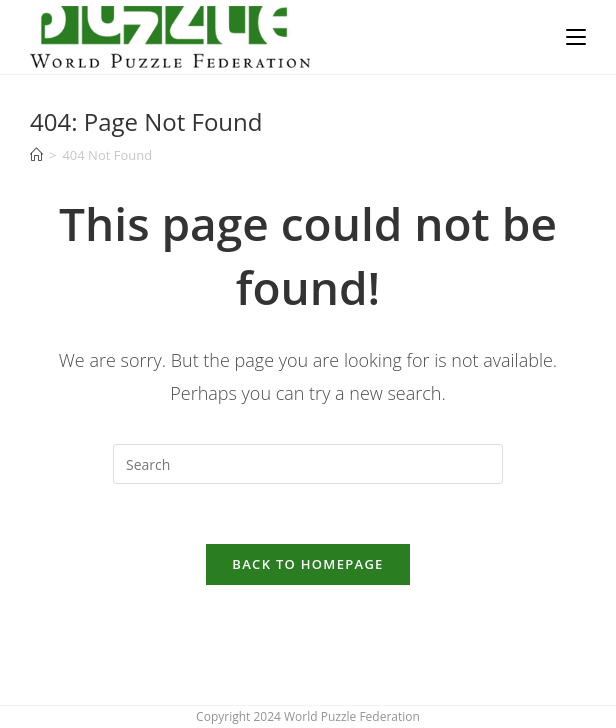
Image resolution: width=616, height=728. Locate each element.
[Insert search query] (308, 464)
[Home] (36, 155)
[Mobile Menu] (576, 37)
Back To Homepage (307, 564)
